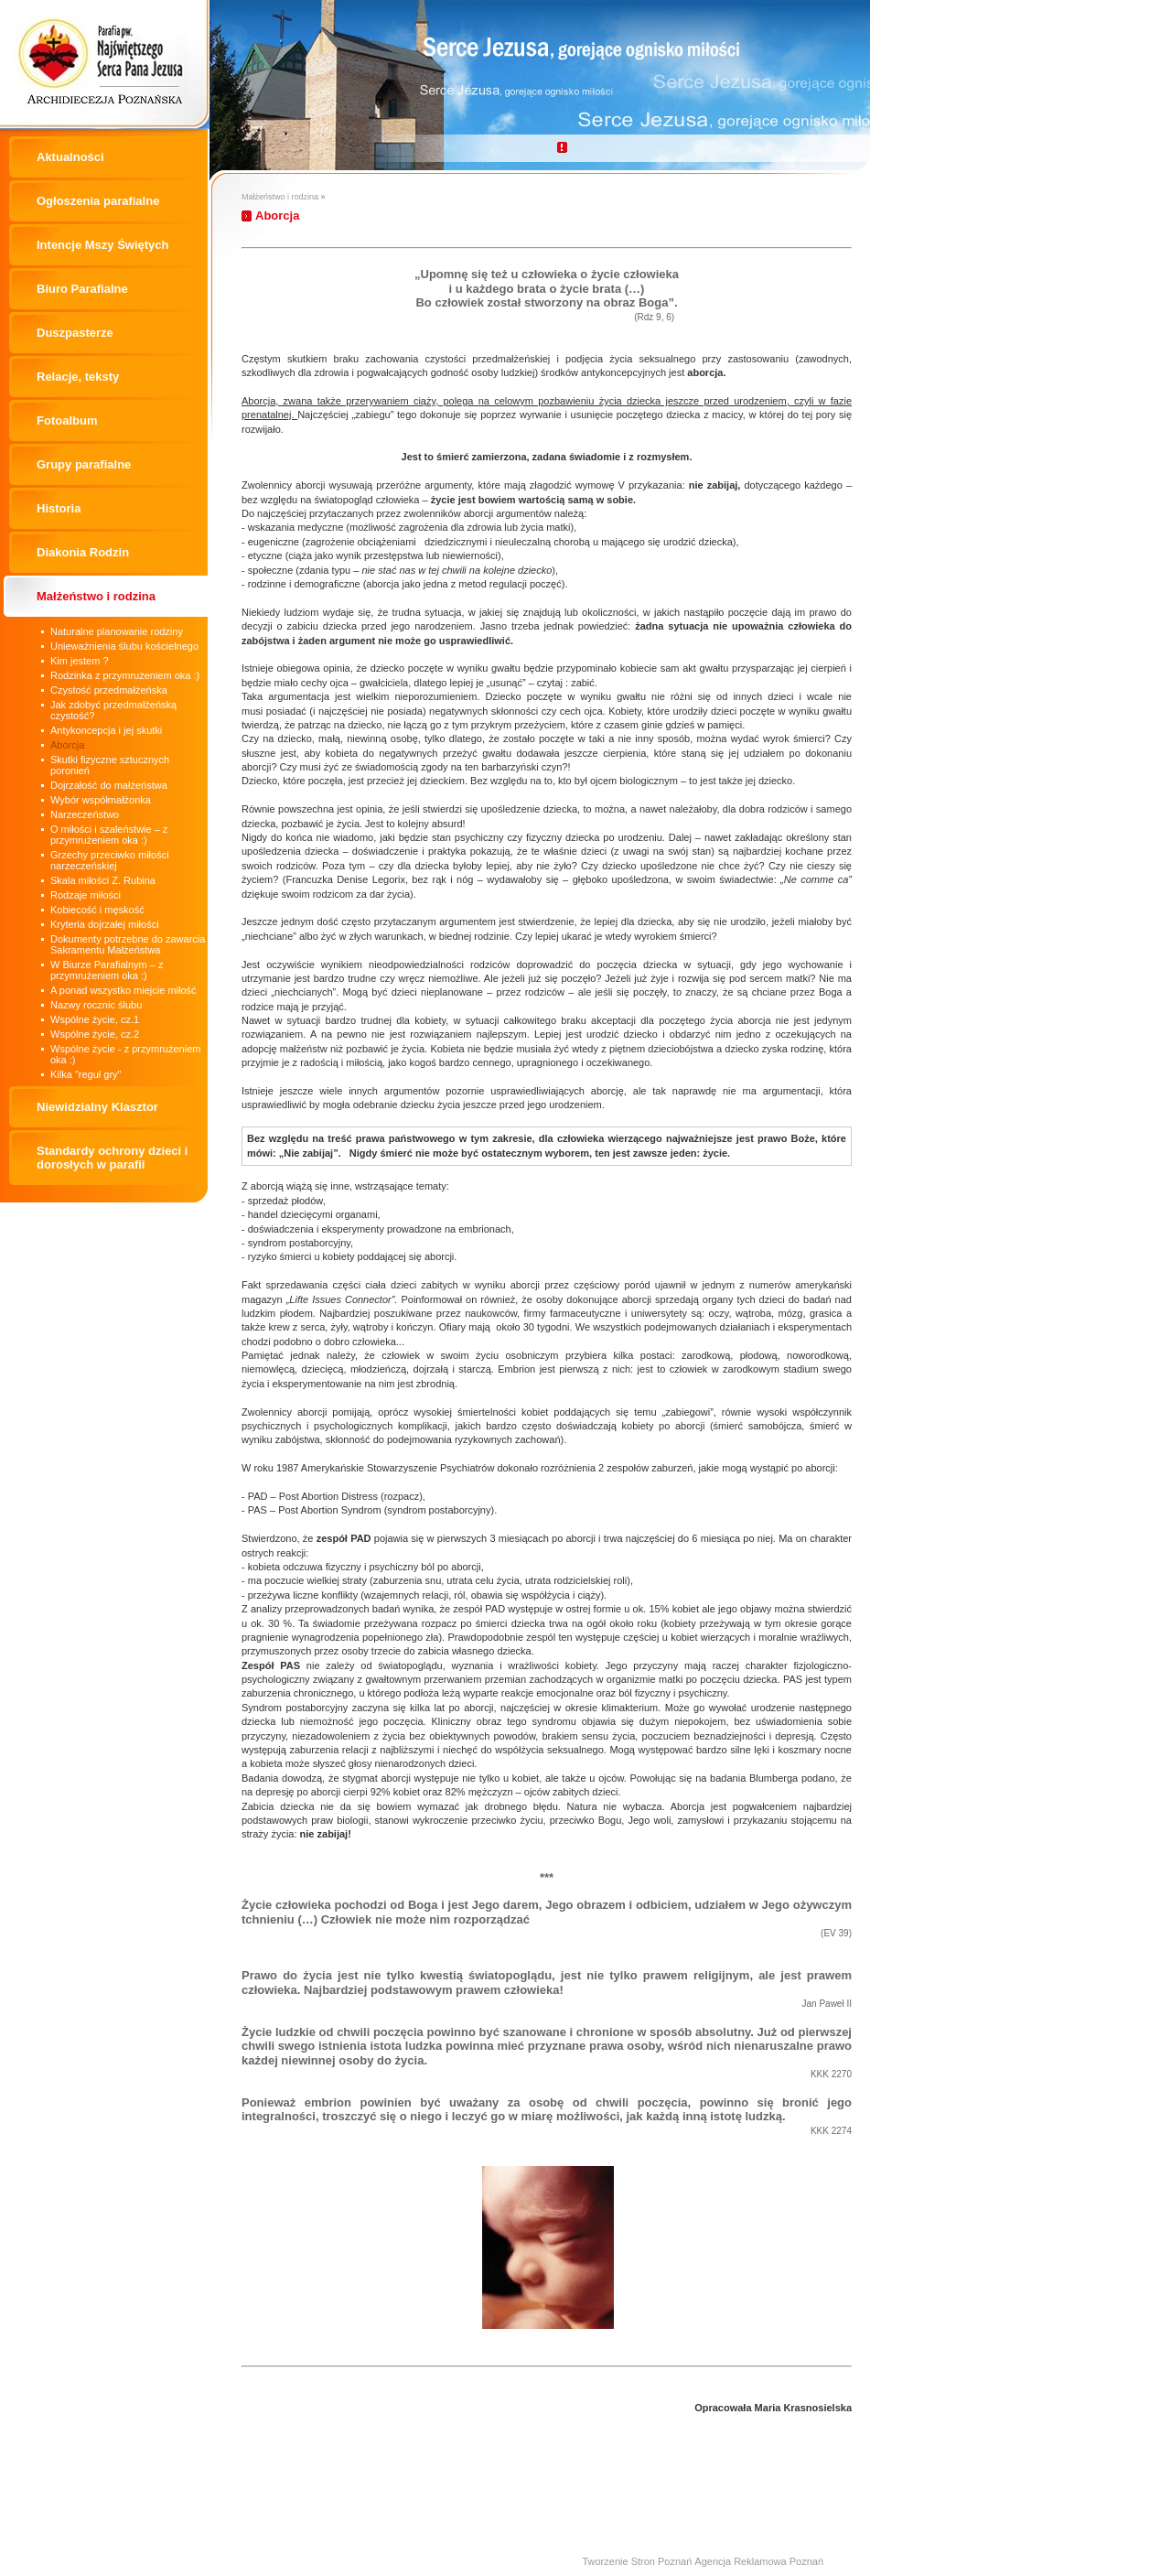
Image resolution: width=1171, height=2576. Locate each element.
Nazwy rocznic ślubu (96, 1004)
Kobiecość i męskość (97, 909)
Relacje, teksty (78, 376)
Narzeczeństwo (84, 814)
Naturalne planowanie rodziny (116, 631)
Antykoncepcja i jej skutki (106, 730)
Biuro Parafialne (82, 289)
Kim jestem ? (79, 660)
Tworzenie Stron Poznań (637, 2561)
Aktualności (70, 157)
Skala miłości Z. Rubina (103, 880)
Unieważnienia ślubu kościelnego (124, 646)
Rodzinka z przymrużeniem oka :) (124, 675)
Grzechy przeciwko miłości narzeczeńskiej (109, 860)
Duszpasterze (75, 333)
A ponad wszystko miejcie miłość (123, 990)
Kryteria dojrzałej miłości (104, 924)
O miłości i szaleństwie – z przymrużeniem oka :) (108, 835)
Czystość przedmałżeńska (108, 689)
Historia (59, 508)
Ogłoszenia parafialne (98, 201)
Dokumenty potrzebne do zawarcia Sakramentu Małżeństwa (127, 944)
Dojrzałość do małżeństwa (108, 785)
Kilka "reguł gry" (86, 1074)
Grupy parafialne (84, 464)
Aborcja (67, 744)
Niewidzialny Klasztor (97, 1107)
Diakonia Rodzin (83, 552)
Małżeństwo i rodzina (96, 596)
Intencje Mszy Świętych (103, 245)
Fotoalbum (67, 420)
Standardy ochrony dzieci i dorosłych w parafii (112, 1157)
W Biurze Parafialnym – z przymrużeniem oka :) (106, 970)
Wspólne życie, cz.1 (94, 1019)
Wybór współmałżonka (100, 799)
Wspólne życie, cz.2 (94, 1034)
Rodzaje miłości (85, 894)
